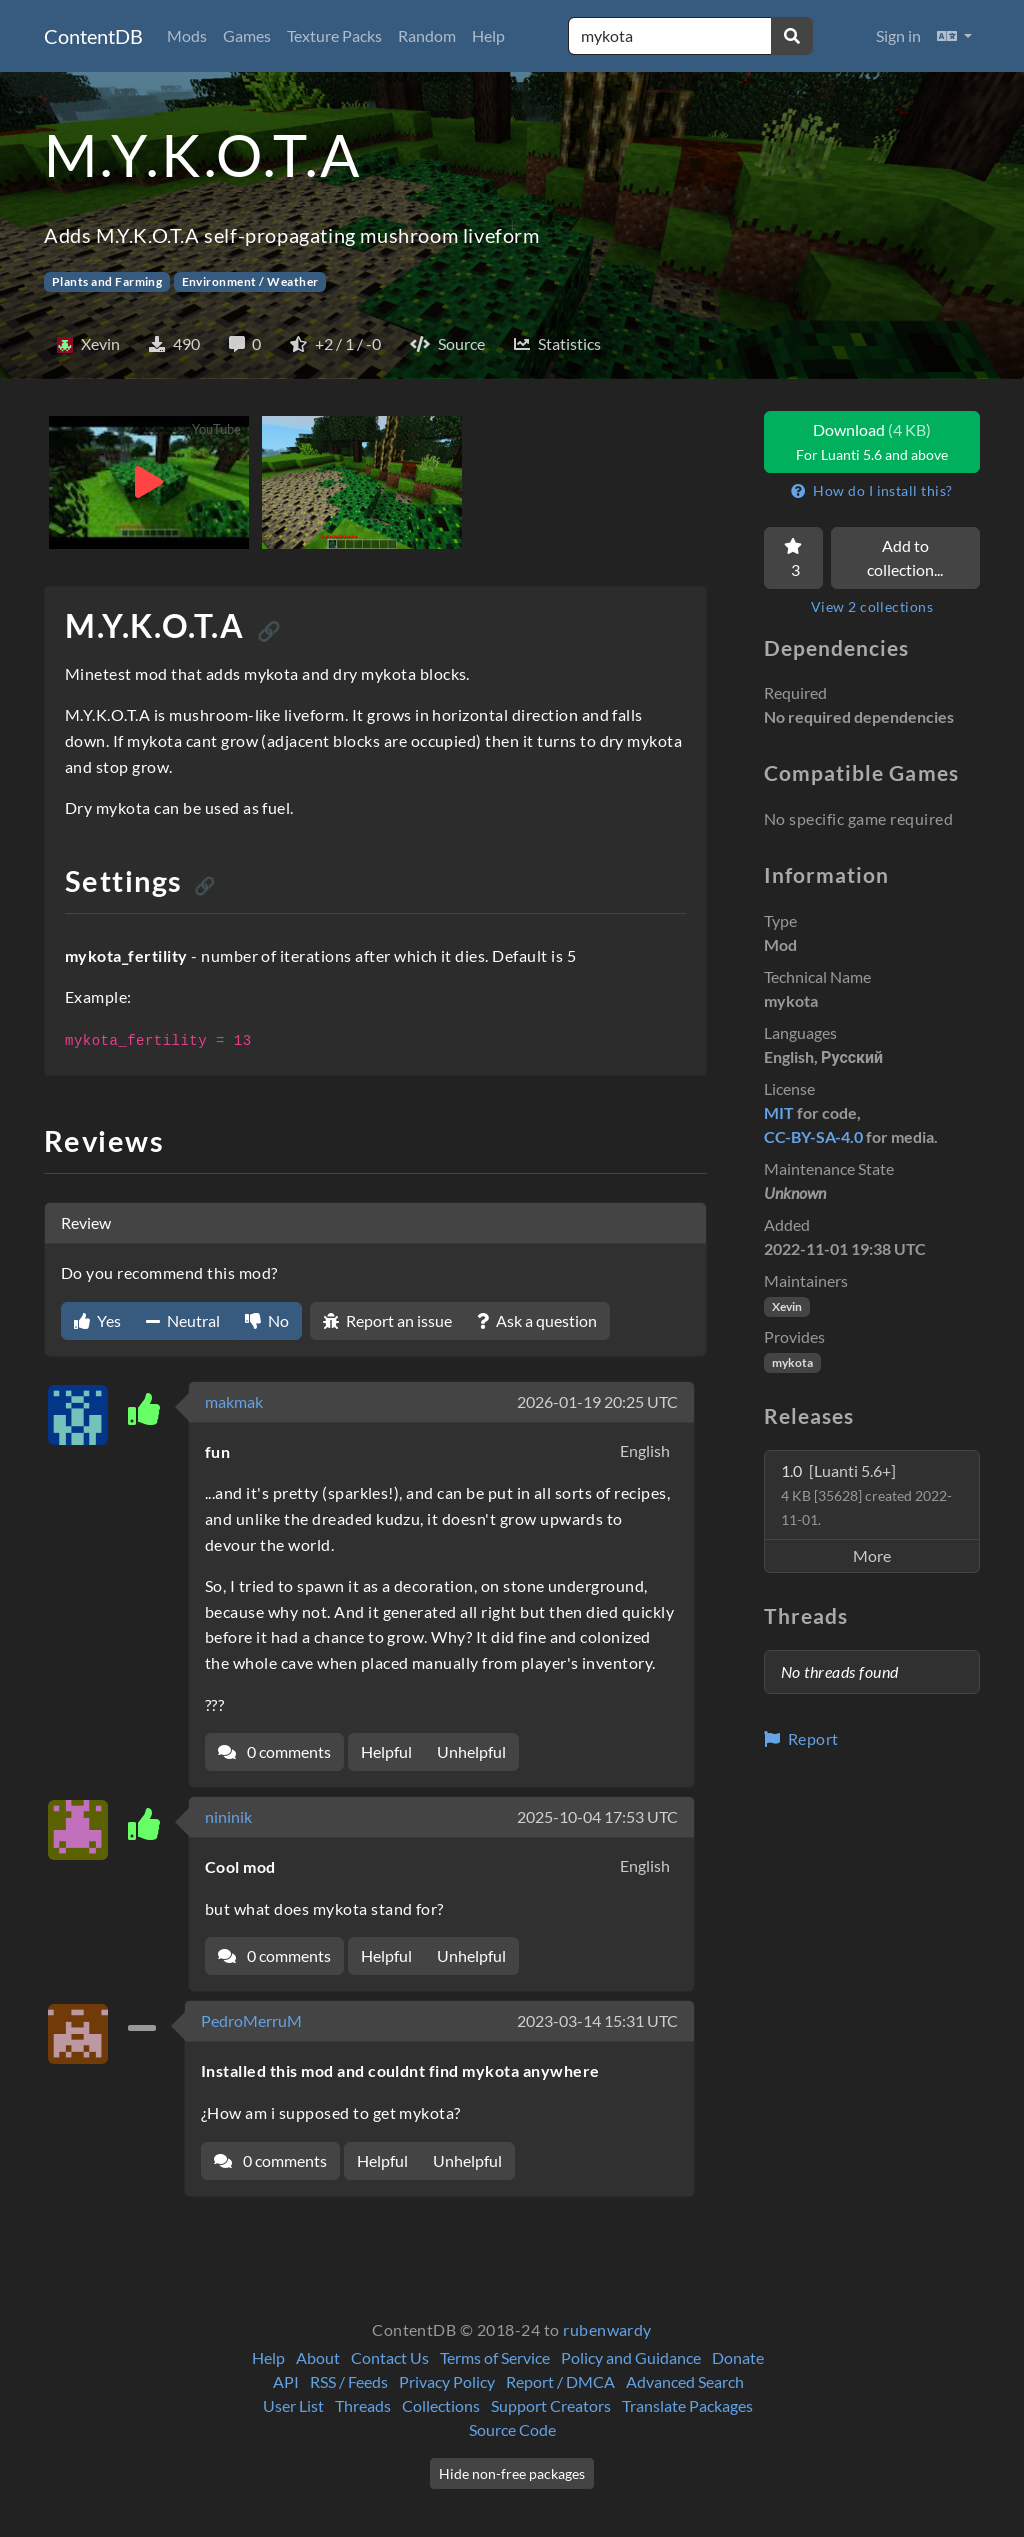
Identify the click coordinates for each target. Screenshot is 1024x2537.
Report (801, 1738)
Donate (738, 2357)
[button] (954, 36)
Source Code (512, 2429)
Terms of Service (495, 2357)
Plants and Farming (107, 281)
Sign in (898, 35)
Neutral (183, 1320)
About (318, 2357)
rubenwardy (607, 2329)
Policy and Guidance (631, 2357)
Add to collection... (905, 557)
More (872, 1555)
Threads (363, 2405)
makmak (234, 1401)
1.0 (866, 1494)
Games (247, 35)
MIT (779, 1112)
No (267, 1320)
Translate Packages (687, 2405)
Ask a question (537, 1320)
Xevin (787, 1306)
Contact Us (390, 2357)
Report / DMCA (560, 2381)
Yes (97, 1320)
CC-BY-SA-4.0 (813, 1136)
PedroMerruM (251, 2020)
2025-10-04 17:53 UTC (597, 1816)
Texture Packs (334, 35)
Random (427, 35)
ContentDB (93, 36)
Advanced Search (685, 2381)
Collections (441, 2405)
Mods (187, 35)
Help (488, 35)
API (286, 2381)
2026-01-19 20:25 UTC (597, 1401)
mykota (792, 1362)
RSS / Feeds (349, 2381)
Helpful (386, 1751)
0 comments (274, 1751)
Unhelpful (471, 1751)
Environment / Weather (250, 281)
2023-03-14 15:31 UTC (597, 2020)
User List (293, 2405)
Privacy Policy (447, 2381)
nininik (228, 1816)
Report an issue (387, 1320)
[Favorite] (793, 558)
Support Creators (551, 2405)
